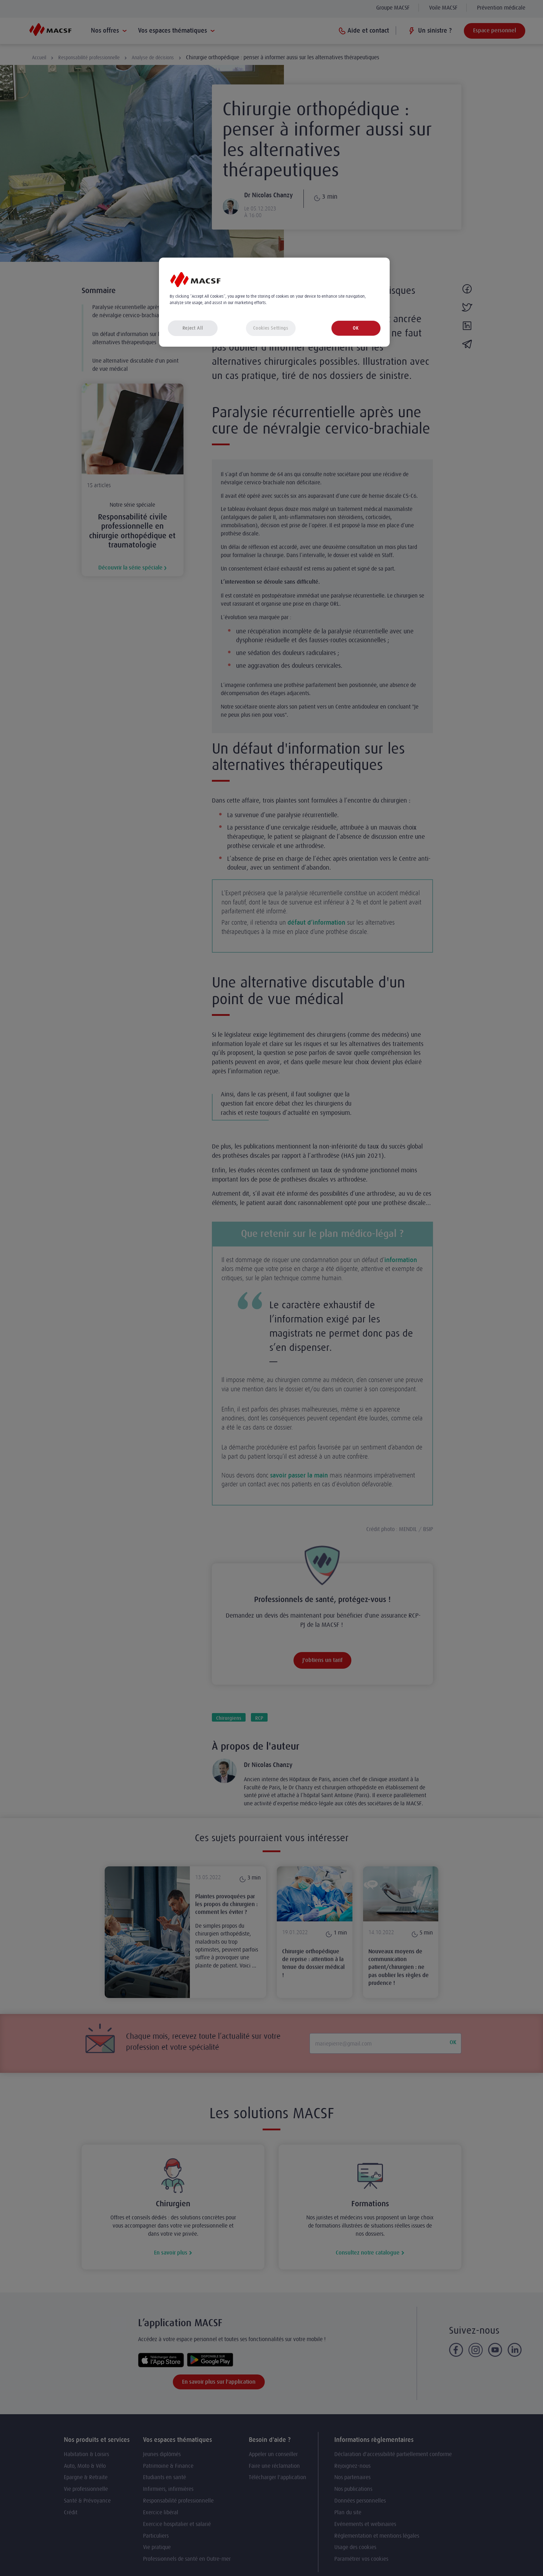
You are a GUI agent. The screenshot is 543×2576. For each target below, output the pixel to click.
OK (355, 328)
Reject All (192, 328)
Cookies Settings (270, 328)
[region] (274, 302)
